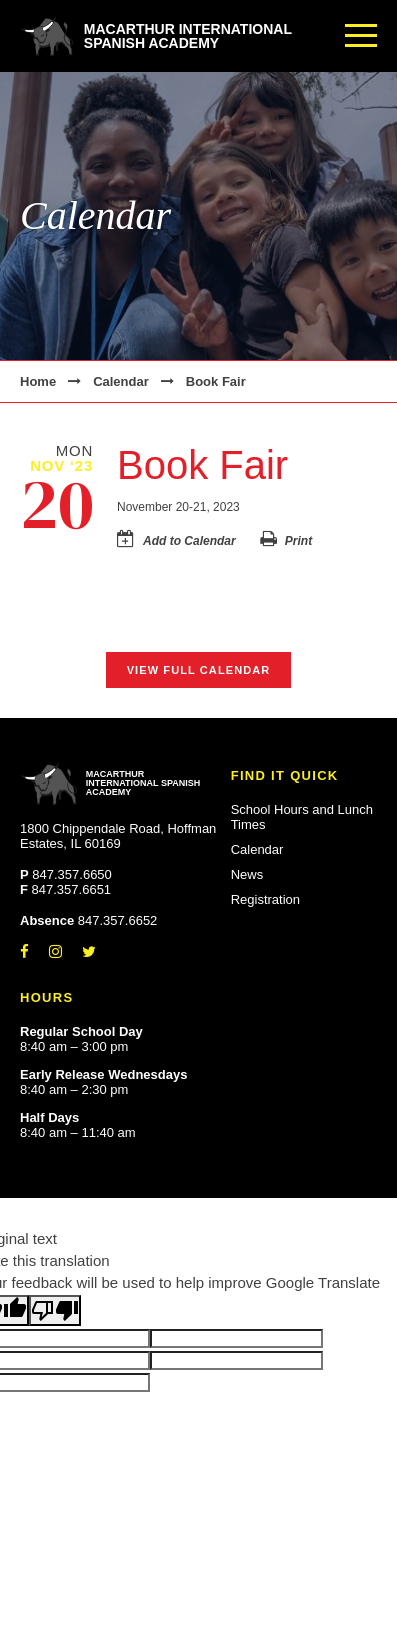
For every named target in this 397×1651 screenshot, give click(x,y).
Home (38, 381)
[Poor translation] (55, 1310)
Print (298, 541)
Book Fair (216, 381)
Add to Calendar (189, 541)
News (247, 874)
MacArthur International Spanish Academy (156, 36)
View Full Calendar (199, 670)
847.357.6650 (72, 874)
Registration (265, 899)
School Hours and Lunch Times (302, 817)
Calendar (121, 381)
